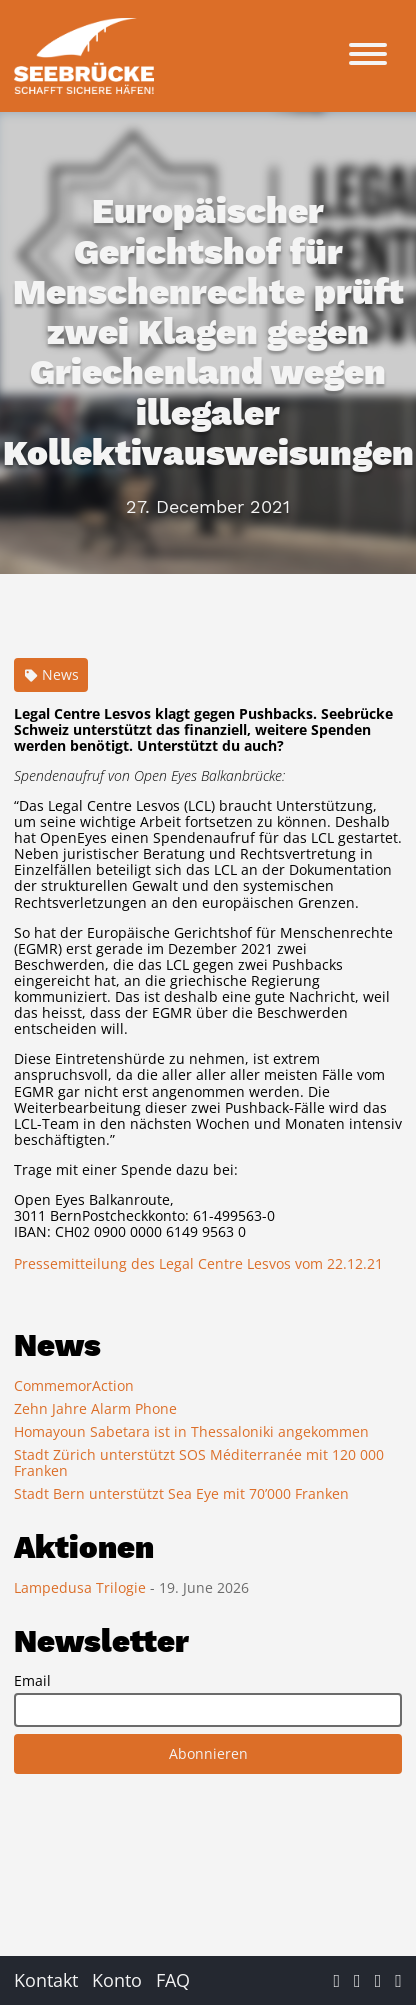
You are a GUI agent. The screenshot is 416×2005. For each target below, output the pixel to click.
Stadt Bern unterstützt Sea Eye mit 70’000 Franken (181, 1493)
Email (32, 1681)
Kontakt (46, 1980)
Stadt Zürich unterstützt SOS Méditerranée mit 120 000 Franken (199, 1462)
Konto (117, 1980)
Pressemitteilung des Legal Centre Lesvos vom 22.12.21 (198, 1263)
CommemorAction (74, 1385)
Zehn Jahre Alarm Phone (95, 1408)
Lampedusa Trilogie (82, 1587)
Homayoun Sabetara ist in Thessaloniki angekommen (191, 1431)
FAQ (173, 1980)
